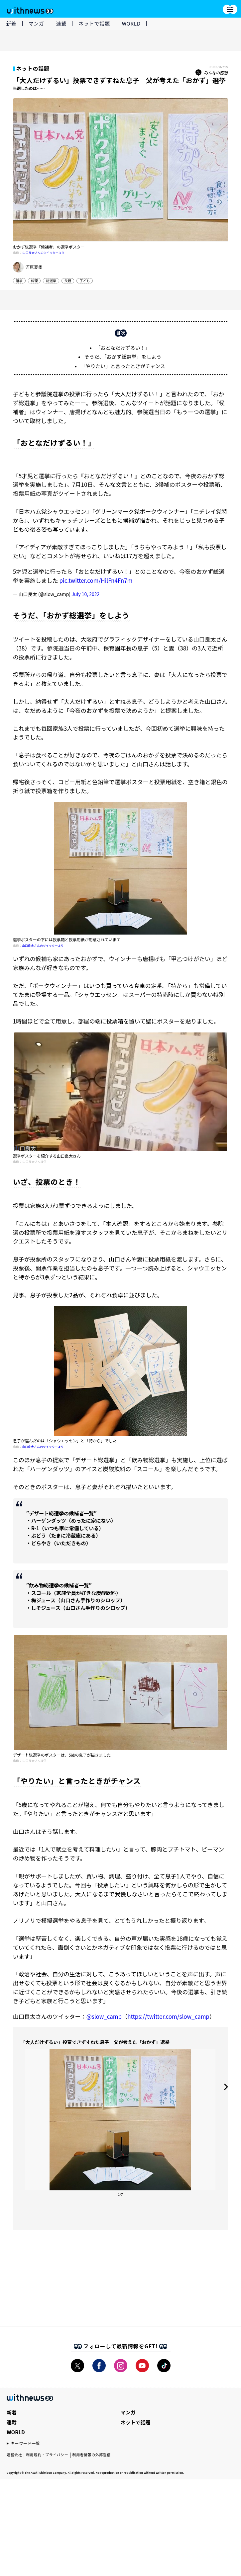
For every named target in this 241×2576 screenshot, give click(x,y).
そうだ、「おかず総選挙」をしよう (122, 366)
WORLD (131, 23)
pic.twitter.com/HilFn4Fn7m (95, 590)
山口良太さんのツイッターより (43, 256)
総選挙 (51, 283)
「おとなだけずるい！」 (122, 357)
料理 (34, 283)
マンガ (36, 23)
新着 (11, 23)
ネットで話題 (94, 23)
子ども (84, 283)
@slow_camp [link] (104, 2026)
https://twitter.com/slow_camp (168, 2026)
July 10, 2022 (85, 604)
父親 (67, 283)
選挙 (19, 283)
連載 (61, 23)
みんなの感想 (211, 76)
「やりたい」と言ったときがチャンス (122, 375)
